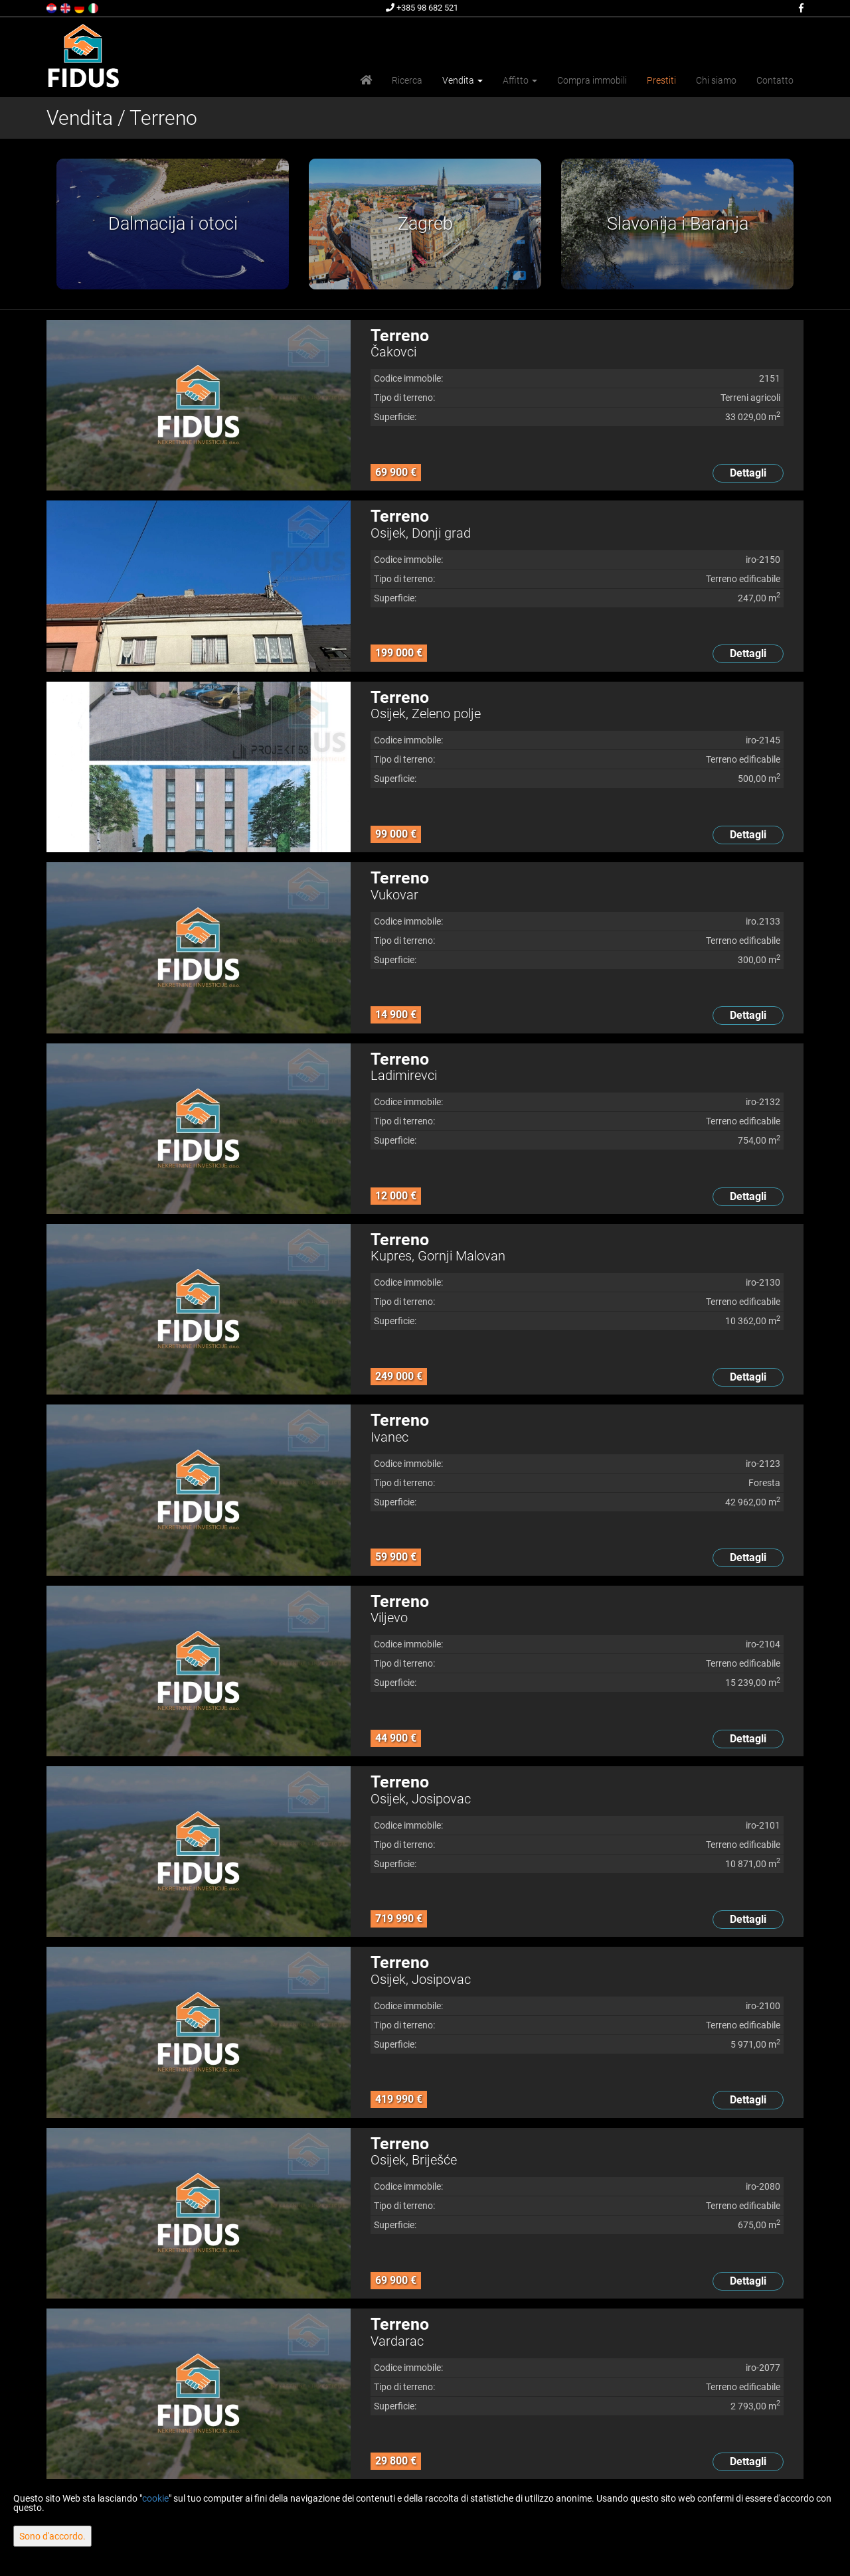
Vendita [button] (462, 80)
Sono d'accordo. (52, 2536)
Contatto (775, 80)
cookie (155, 2498)
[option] (172, 224)
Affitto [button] (520, 80)
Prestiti (661, 80)
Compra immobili (592, 80)
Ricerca (407, 80)
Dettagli (748, 473)
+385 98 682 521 (422, 8)
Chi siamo (716, 80)
